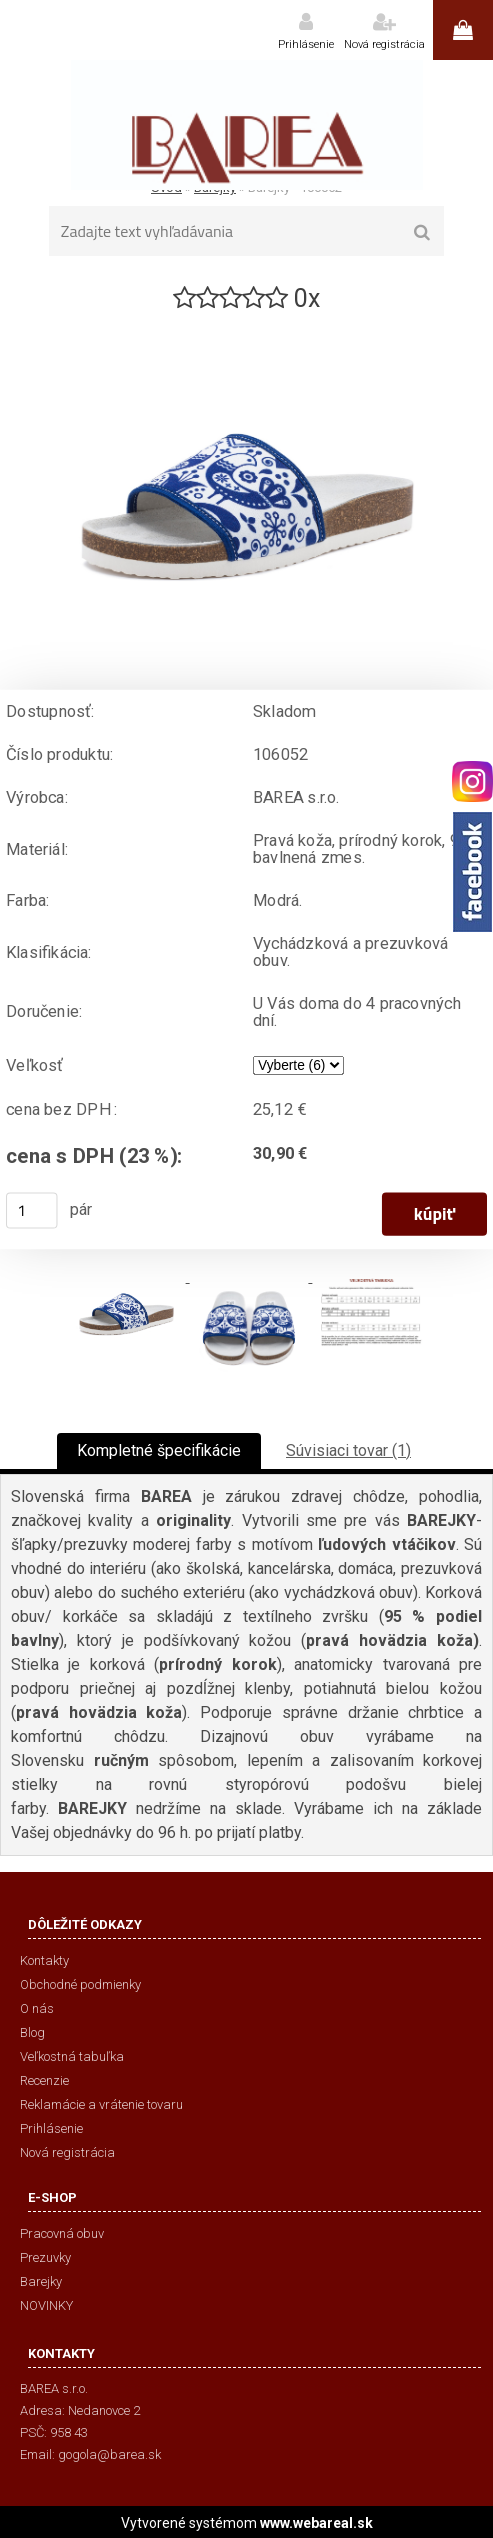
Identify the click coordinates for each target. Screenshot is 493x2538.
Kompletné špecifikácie (159, 1450)
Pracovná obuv (62, 2233)
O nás (37, 2008)
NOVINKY (46, 2305)
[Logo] (246, 125)
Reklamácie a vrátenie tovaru (101, 2104)
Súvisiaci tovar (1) (348, 1450)
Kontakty (44, 1960)
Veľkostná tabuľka (72, 2056)
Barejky (41, 2281)
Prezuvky (45, 2257)
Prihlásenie (306, 44)
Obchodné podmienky (80, 1984)
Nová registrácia (384, 44)
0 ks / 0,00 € (463, 30)
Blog (32, 2032)
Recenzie (44, 2080)
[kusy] (32, 1210)
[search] (422, 233)
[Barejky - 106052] (247, 323)
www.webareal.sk (316, 2523)
